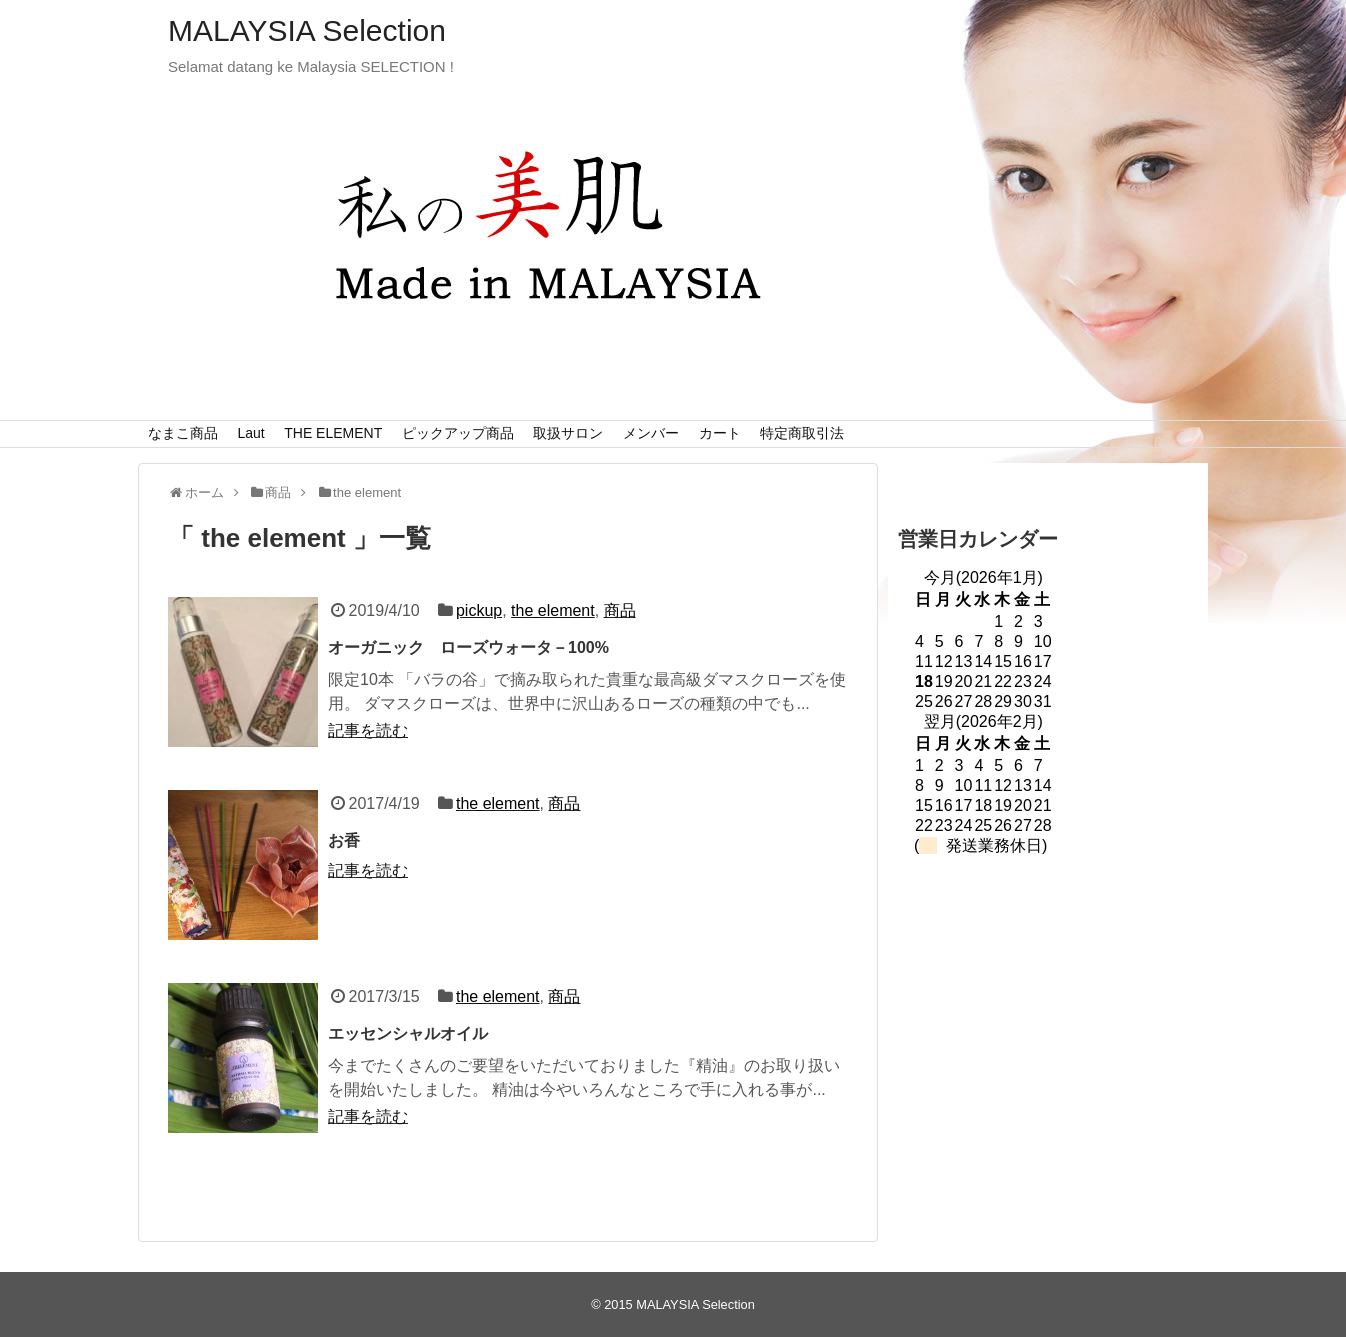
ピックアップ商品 (458, 433)
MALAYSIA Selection (307, 30)
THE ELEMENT (333, 433)
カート (720, 433)
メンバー (651, 433)
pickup (479, 610)
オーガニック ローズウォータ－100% (468, 647)
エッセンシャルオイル (408, 1033)
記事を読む (368, 730)
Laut (250, 433)
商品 (620, 610)
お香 (344, 840)
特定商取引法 (802, 433)
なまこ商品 (183, 433)
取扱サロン (568, 433)
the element (553, 610)
